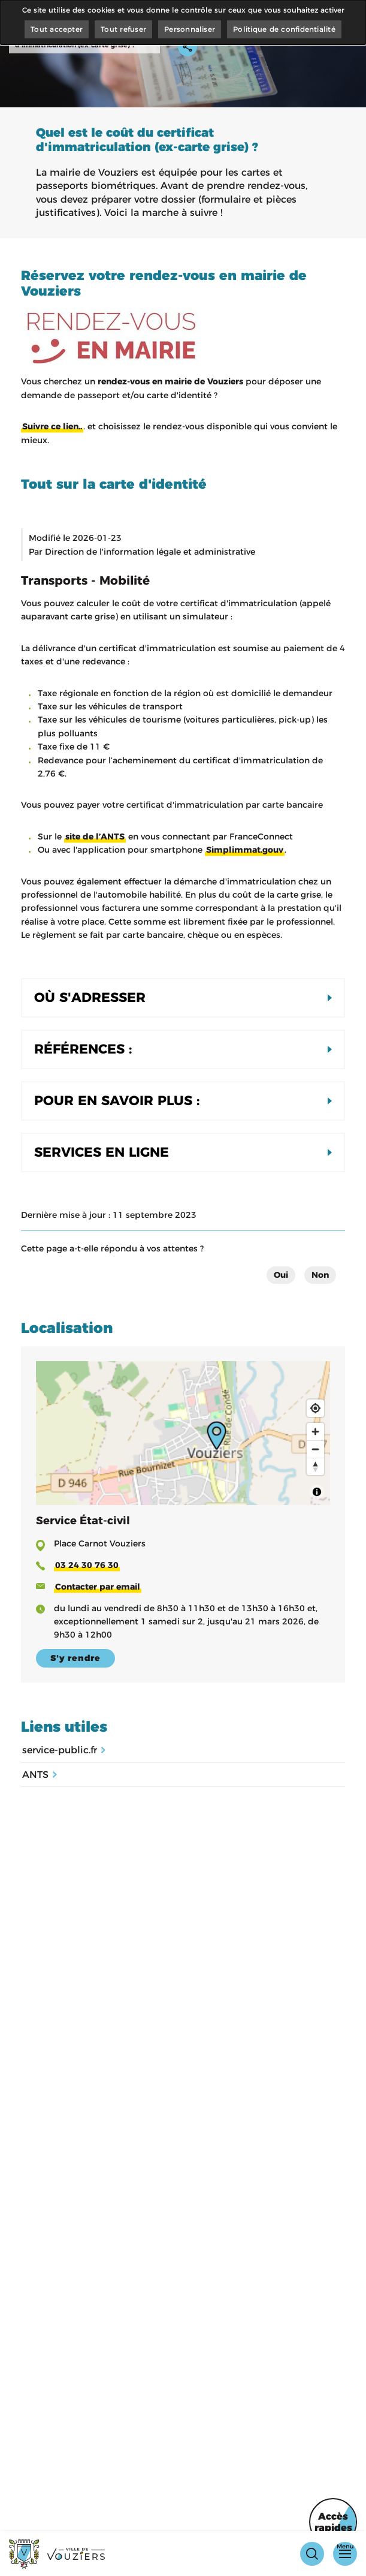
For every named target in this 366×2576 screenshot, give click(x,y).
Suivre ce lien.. (52, 426)
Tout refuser (123, 29)
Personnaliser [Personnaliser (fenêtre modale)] (189, 29)
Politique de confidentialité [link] (284, 29)
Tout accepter (57, 29)
